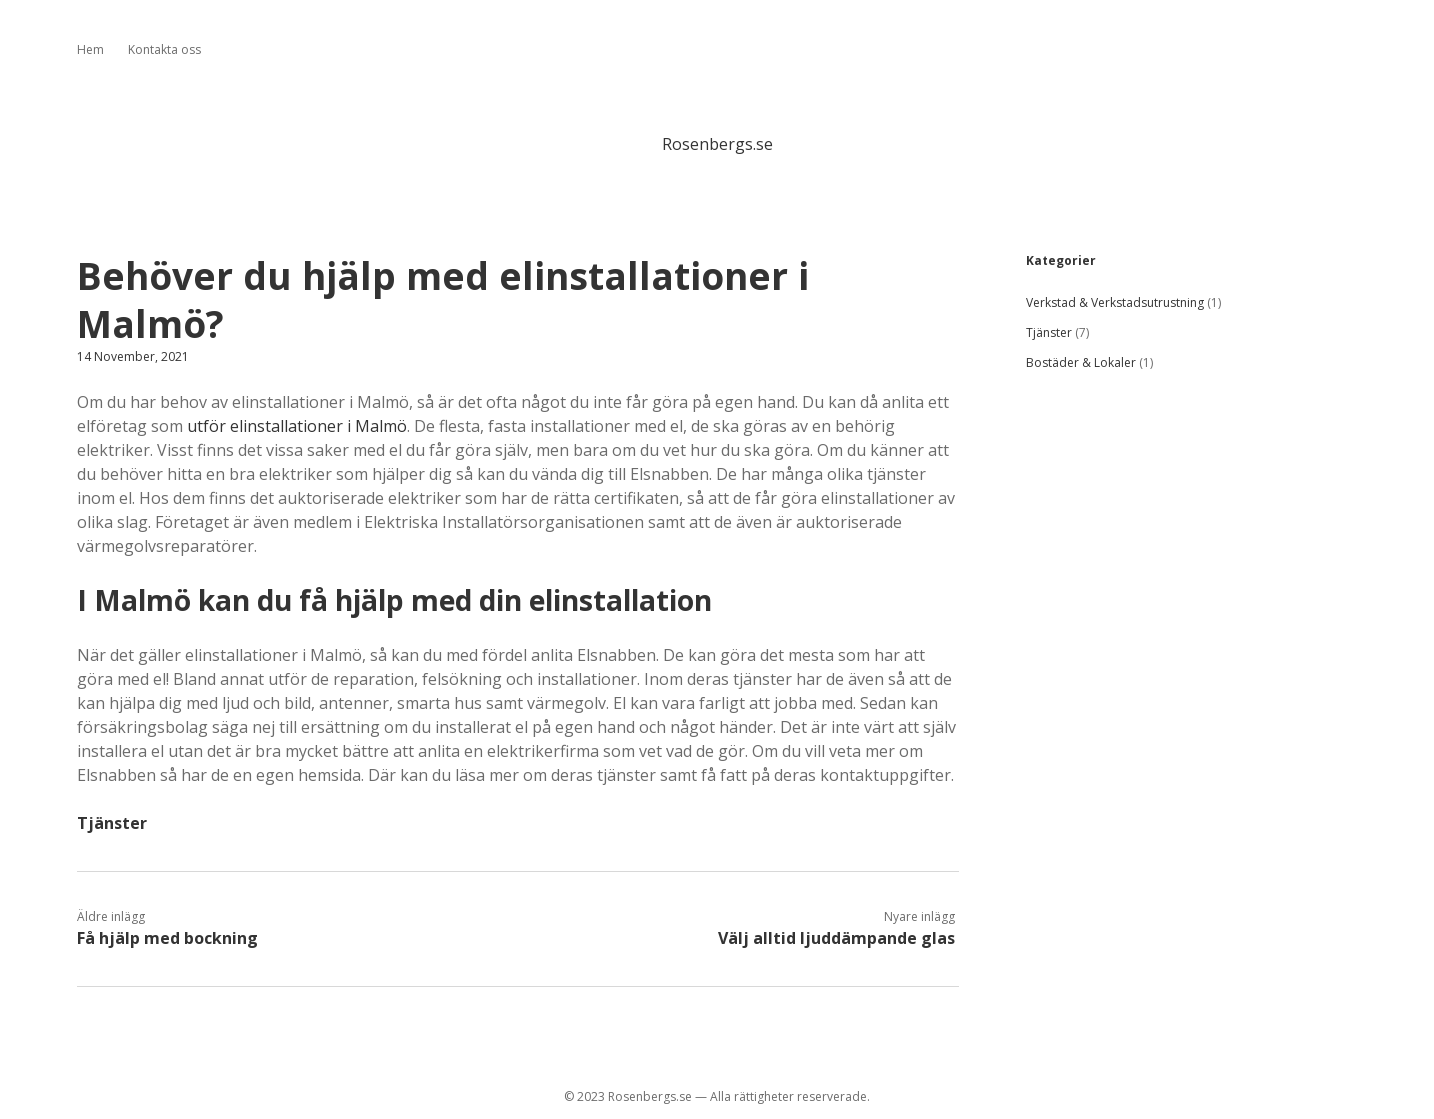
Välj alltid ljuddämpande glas (836, 938)
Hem (90, 49)
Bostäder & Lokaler (1081, 362)
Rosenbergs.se (717, 144)
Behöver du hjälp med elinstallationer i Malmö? (443, 299)
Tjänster (112, 823)
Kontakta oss (164, 49)
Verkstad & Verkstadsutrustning (1115, 302)
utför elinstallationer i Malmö (297, 426)
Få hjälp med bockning (167, 938)
